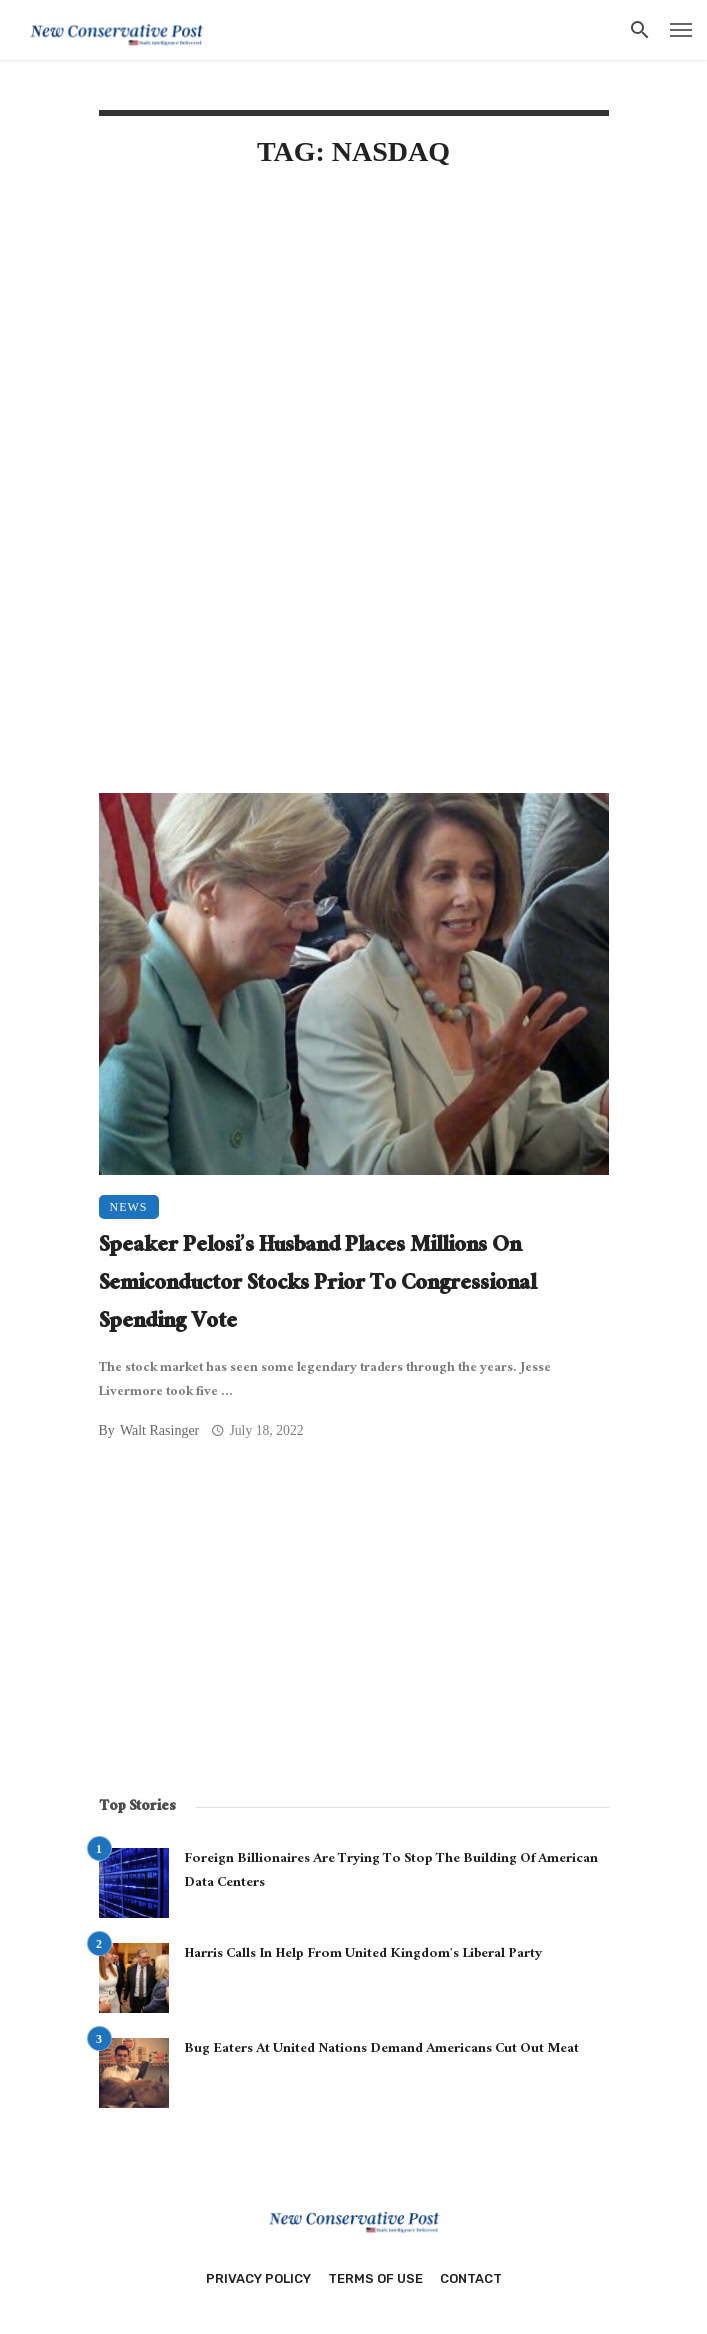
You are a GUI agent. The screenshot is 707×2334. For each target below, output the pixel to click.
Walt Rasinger (159, 1430)
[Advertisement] (354, 357)
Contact (471, 2278)
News (129, 1207)
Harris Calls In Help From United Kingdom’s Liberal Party (363, 1955)
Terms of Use (375, 2278)
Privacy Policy (258, 2278)
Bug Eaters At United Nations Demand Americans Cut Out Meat (381, 2050)
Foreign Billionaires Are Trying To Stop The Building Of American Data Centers (391, 1872)
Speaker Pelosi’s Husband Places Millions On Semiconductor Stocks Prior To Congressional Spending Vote (317, 1285)
